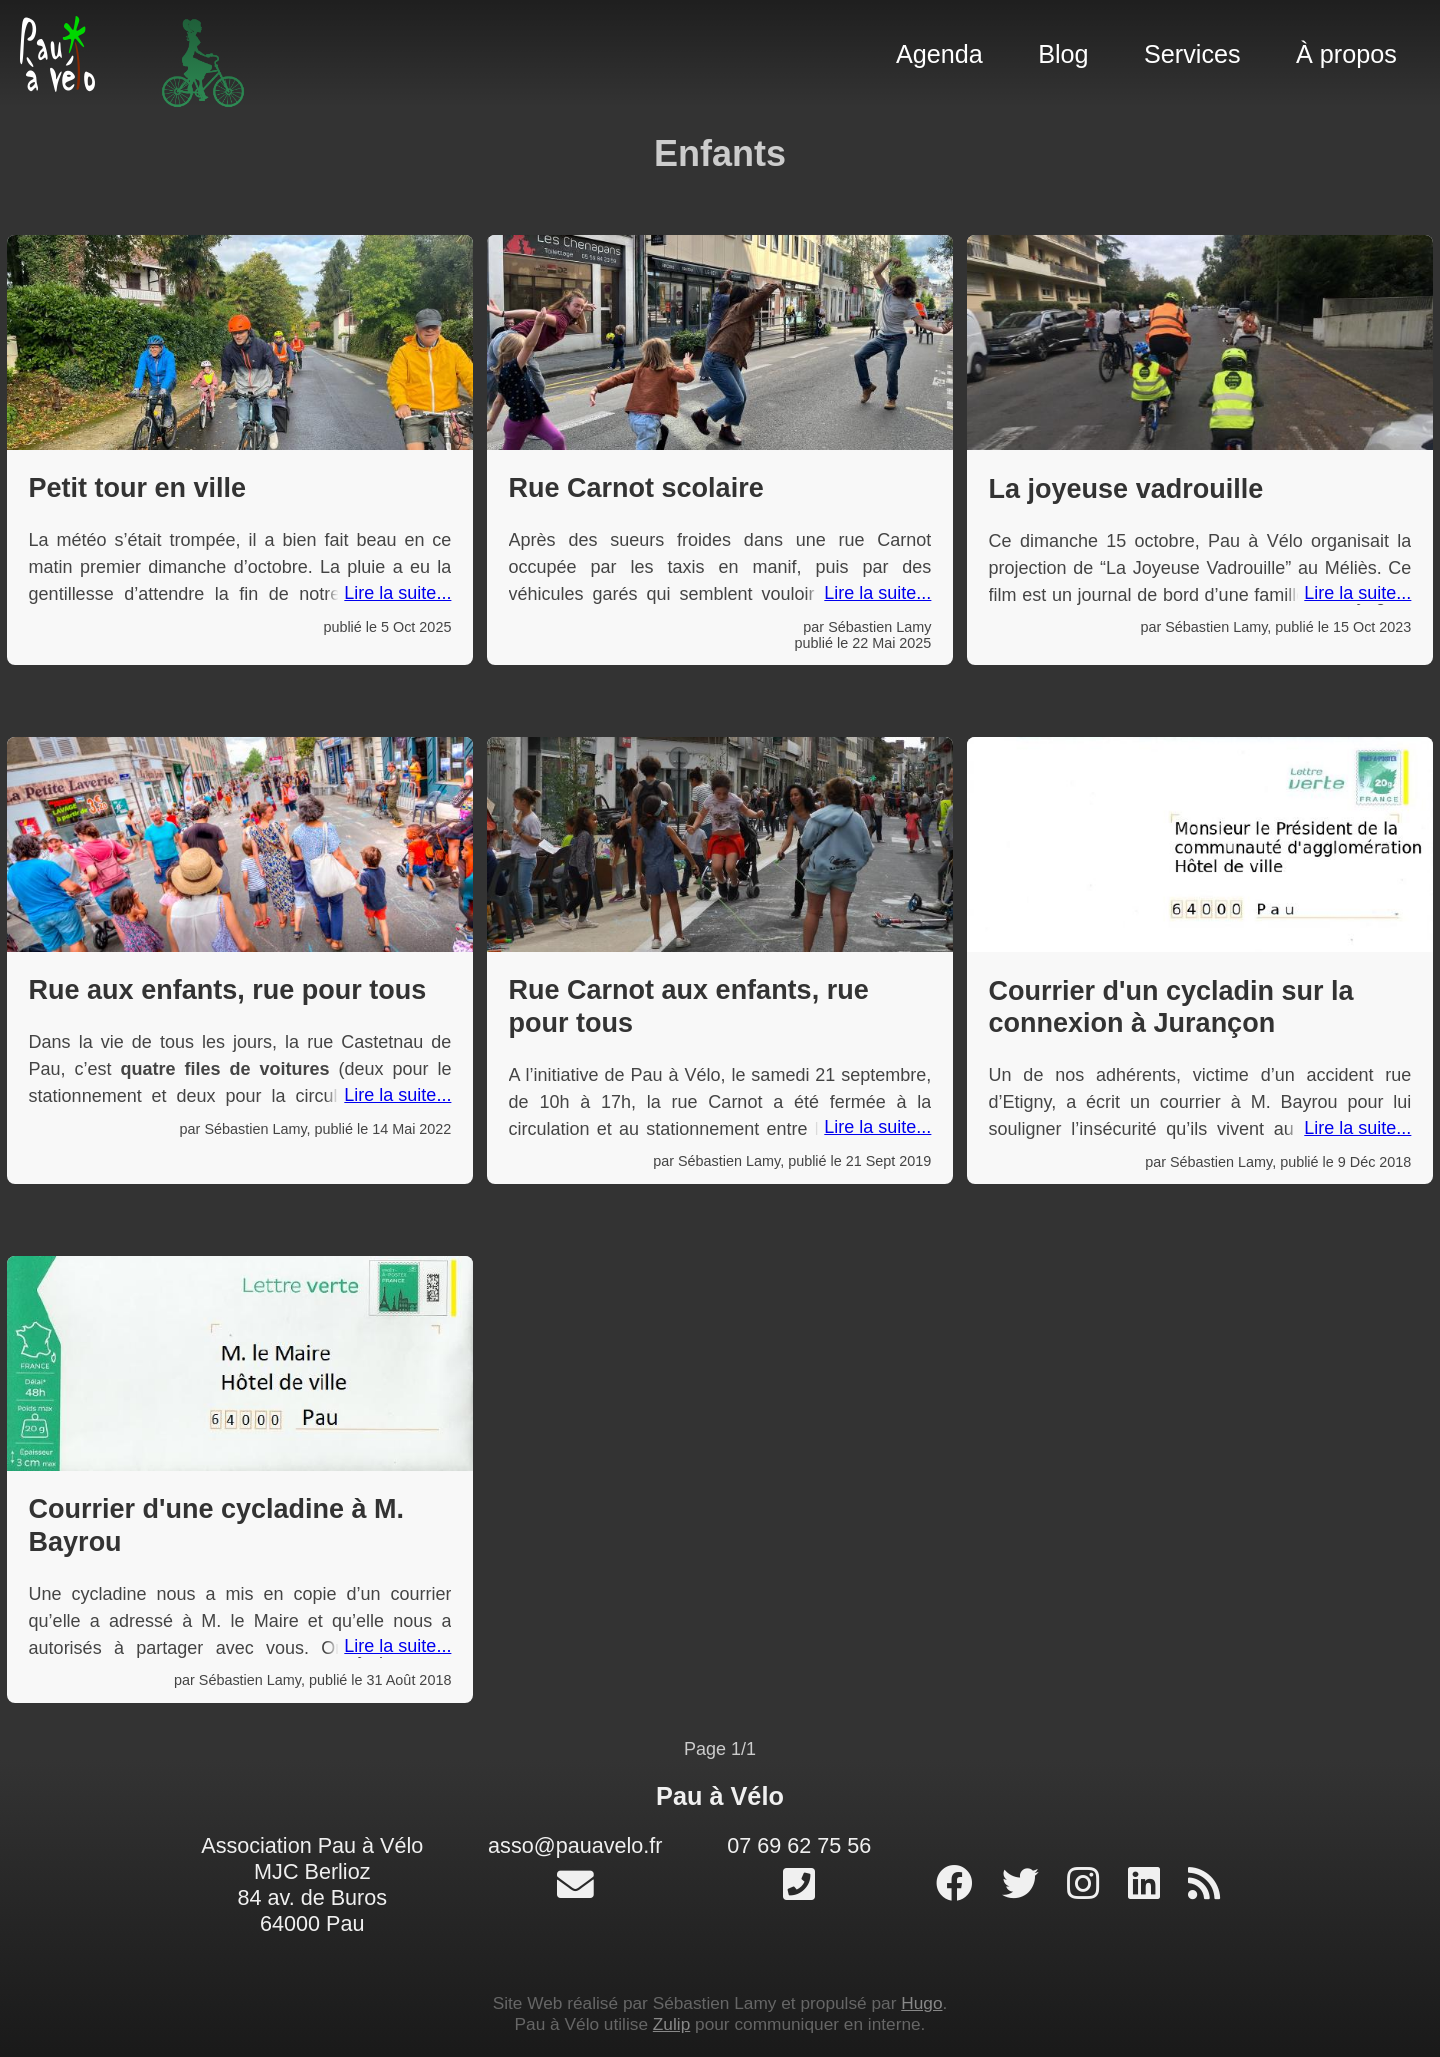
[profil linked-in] (1149, 1884)
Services (1192, 54)
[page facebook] (959, 1884)
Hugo (921, 2003)
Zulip (671, 2024)
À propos (1346, 54)
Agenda (939, 54)
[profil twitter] (1025, 1884)
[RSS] (1204, 1884)
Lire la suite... (397, 593)
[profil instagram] (1088, 1884)
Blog (1063, 54)
